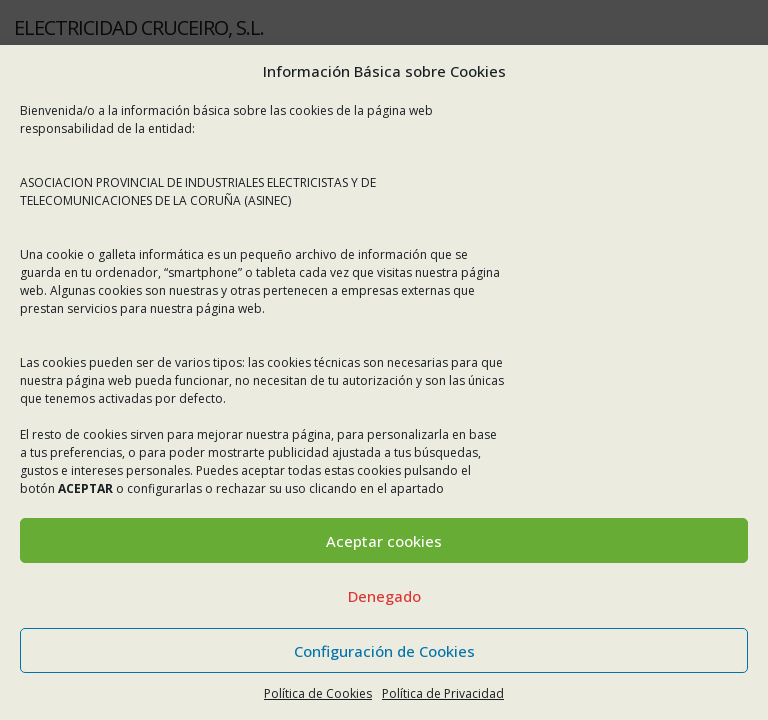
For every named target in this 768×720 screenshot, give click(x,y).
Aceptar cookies (384, 541)
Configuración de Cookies (384, 651)
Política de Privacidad (443, 693)
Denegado (384, 596)
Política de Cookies (318, 693)
